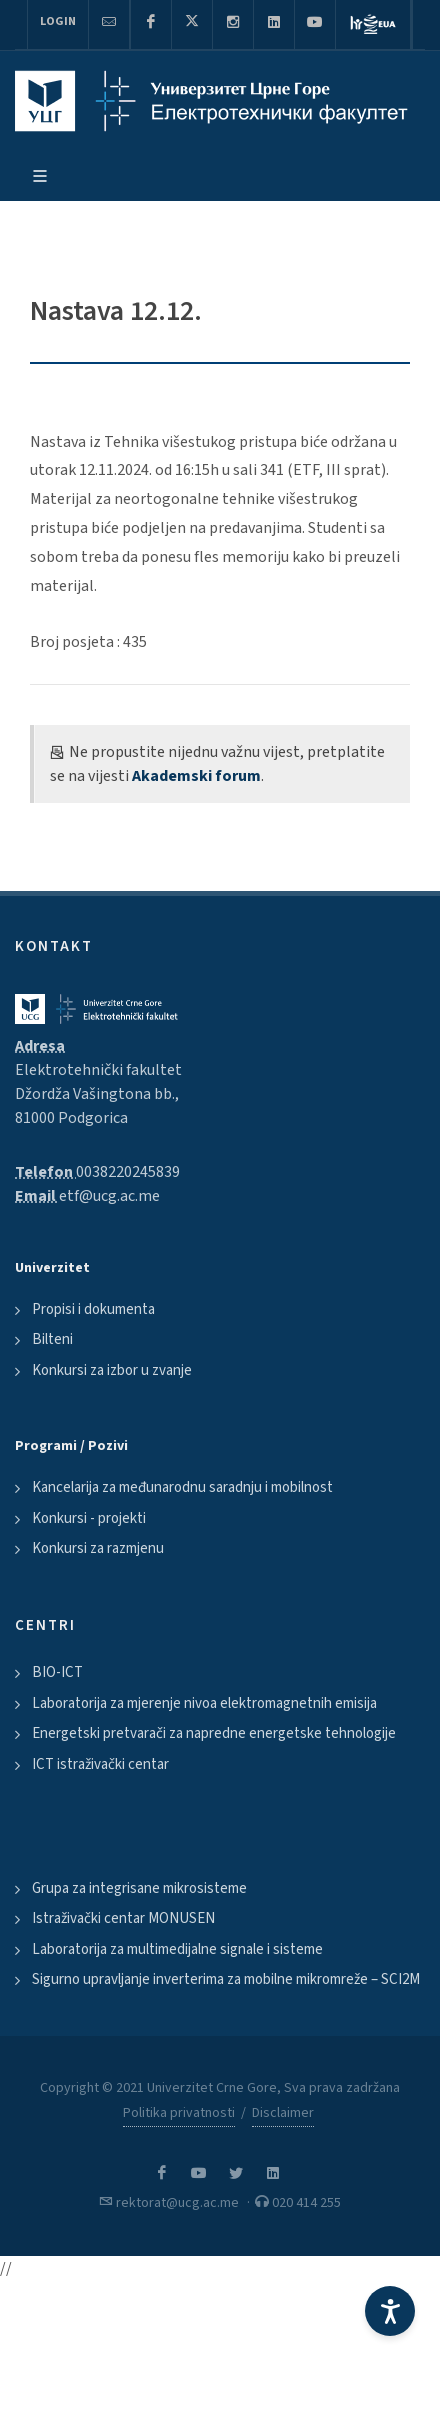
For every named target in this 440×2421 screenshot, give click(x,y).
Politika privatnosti (179, 2113)
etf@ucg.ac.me (109, 1196)
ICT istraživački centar (100, 1764)
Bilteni (52, 1339)
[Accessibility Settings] (390, 2311)
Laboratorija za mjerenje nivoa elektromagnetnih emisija (204, 1703)
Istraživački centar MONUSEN (123, 1918)
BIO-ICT (57, 1672)
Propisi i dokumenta (93, 1309)
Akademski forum (196, 776)
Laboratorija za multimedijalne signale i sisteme (177, 1949)
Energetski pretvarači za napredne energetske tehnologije (214, 1733)
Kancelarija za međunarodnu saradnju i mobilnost (182, 1487)
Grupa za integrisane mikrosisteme (139, 1888)
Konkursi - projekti (89, 1518)
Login (58, 21)
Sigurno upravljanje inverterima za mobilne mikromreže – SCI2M (226, 1979)
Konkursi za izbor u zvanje (112, 1370)
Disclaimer (283, 2113)
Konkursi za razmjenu (98, 1548)
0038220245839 (128, 1172)
